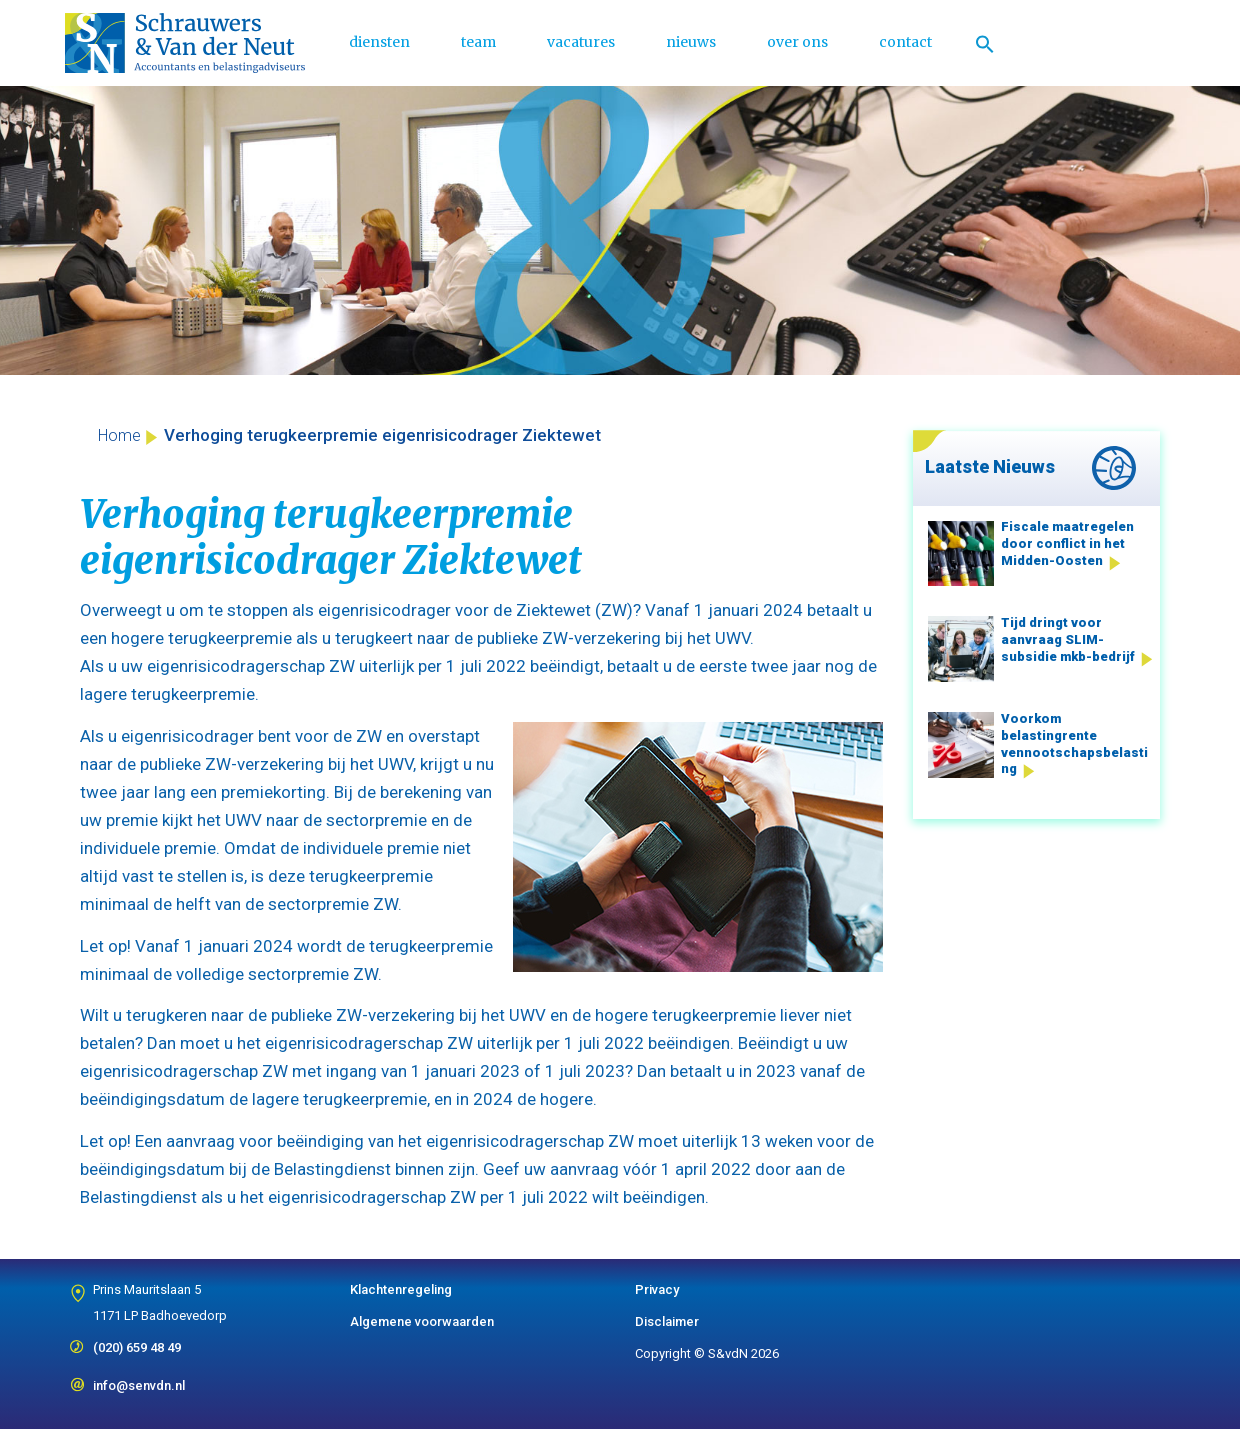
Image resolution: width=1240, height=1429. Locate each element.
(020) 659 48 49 (137, 1341)
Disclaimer (667, 1321)
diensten (379, 42)
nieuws (691, 42)
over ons (797, 42)
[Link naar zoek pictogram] (985, 43)
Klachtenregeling (401, 1289)
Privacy (657, 1289)
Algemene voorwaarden (422, 1321)
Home (119, 435)
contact (905, 42)
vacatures (581, 42)
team (478, 42)
